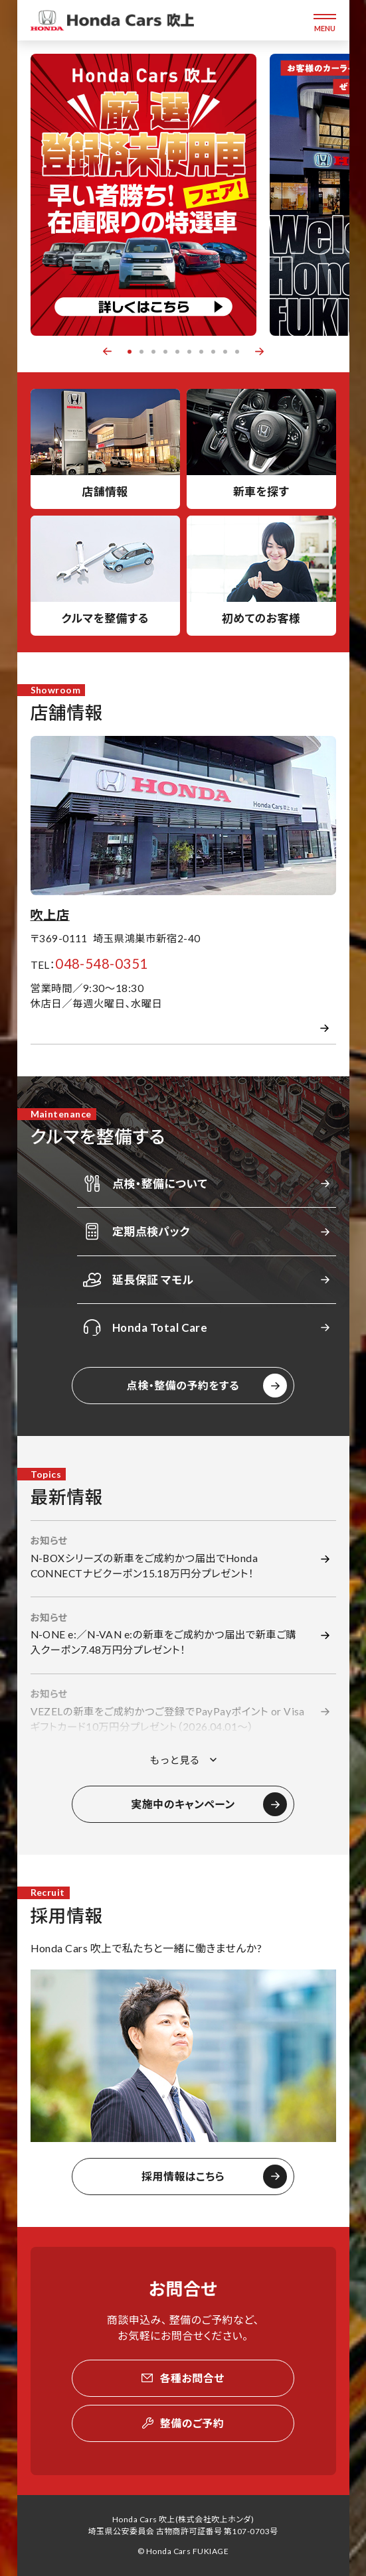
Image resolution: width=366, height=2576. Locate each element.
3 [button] (153, 352)
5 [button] (177, 352)
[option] (143, 195)
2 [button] (141, 352)
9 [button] (225, 352)
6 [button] (189, 352)
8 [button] (213, 352)
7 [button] (201, 352)
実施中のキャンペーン (182, 1804)
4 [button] (165, 352)
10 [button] (237, 352)
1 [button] (130, 352)
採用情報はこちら (183, 2176)
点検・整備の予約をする (183, 1385)
